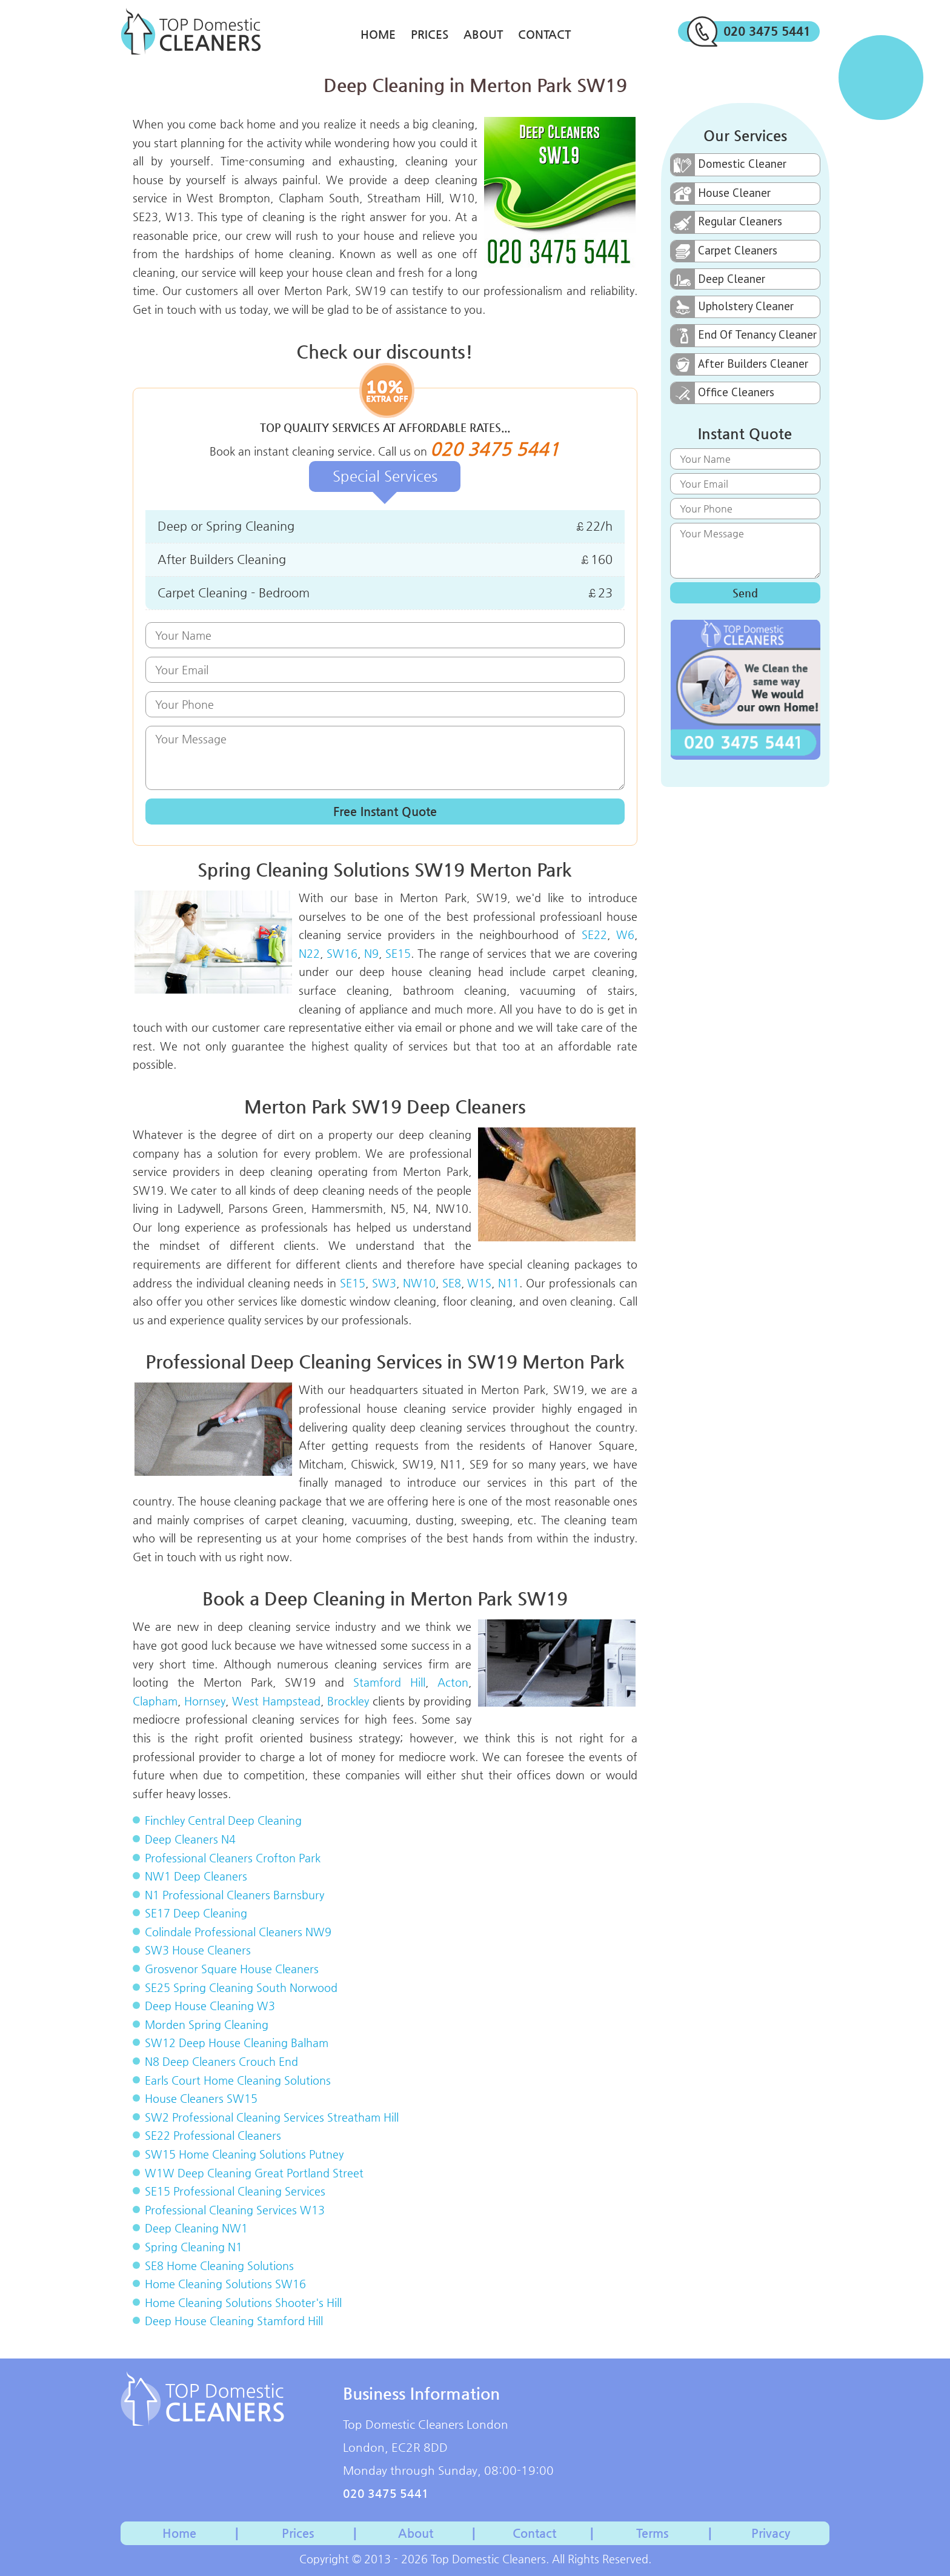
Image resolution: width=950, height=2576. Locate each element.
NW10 (419, 1282)
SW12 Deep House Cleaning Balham (236, 2042)
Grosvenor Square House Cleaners (232, 1968)
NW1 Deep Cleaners (196, 1876)
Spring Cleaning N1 (193, 2246)
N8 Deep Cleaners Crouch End (221, 2061)
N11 (508, 1282)
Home (378, 34)
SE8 (451, 1282)
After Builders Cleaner (739, 364)
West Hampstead (276, 1701)
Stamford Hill (389, 1682)
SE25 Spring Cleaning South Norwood (241, 1987)
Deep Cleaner (718, 279)
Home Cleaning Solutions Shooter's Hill (243, 2302)
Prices (429, 34)
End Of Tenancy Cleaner (744, 336)
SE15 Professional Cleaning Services (235, 2191)
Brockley (348, 1701)
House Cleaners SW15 (201, 2098)
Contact (544, 34)
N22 (309, 953)
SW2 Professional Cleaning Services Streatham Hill (272, 2117)
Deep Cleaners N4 (190, 1839)
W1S (479, 1282)
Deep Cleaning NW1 (196, 2228)
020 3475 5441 (749, 31)
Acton (452, 1682)
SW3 (384, 1282)
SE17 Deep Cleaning (196, 1913)
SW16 (342, 953)
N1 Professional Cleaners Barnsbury (234, 1894)
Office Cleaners (722, 392)
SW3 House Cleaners (198, 1950)
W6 (625, 934)
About (483, 34)
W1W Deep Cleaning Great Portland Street (254, 2172)
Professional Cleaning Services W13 (235, 2209)
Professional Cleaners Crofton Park (233, 1857)
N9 (371, 953)
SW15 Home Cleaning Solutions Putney (244, 2154)
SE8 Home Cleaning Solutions (219, 2265)
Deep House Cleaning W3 (210, 2005)
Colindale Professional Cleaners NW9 (238, 1931)
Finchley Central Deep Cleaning (223, 1820)
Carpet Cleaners (724, 251)
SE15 (398, 953)
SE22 (594, 934)
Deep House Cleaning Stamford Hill (234, 2320)
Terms (652, 2533)
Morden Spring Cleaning (206, 2024)
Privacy (770, 2533)
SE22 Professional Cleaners (213, 2135)
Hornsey (204, 1701)
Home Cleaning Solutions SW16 (225, 2283)
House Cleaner (721, 193)
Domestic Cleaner (728, 165)
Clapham (155, 1701)
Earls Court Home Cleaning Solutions (238, 2080)
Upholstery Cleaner (732, 306)
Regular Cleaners (726, 222)
